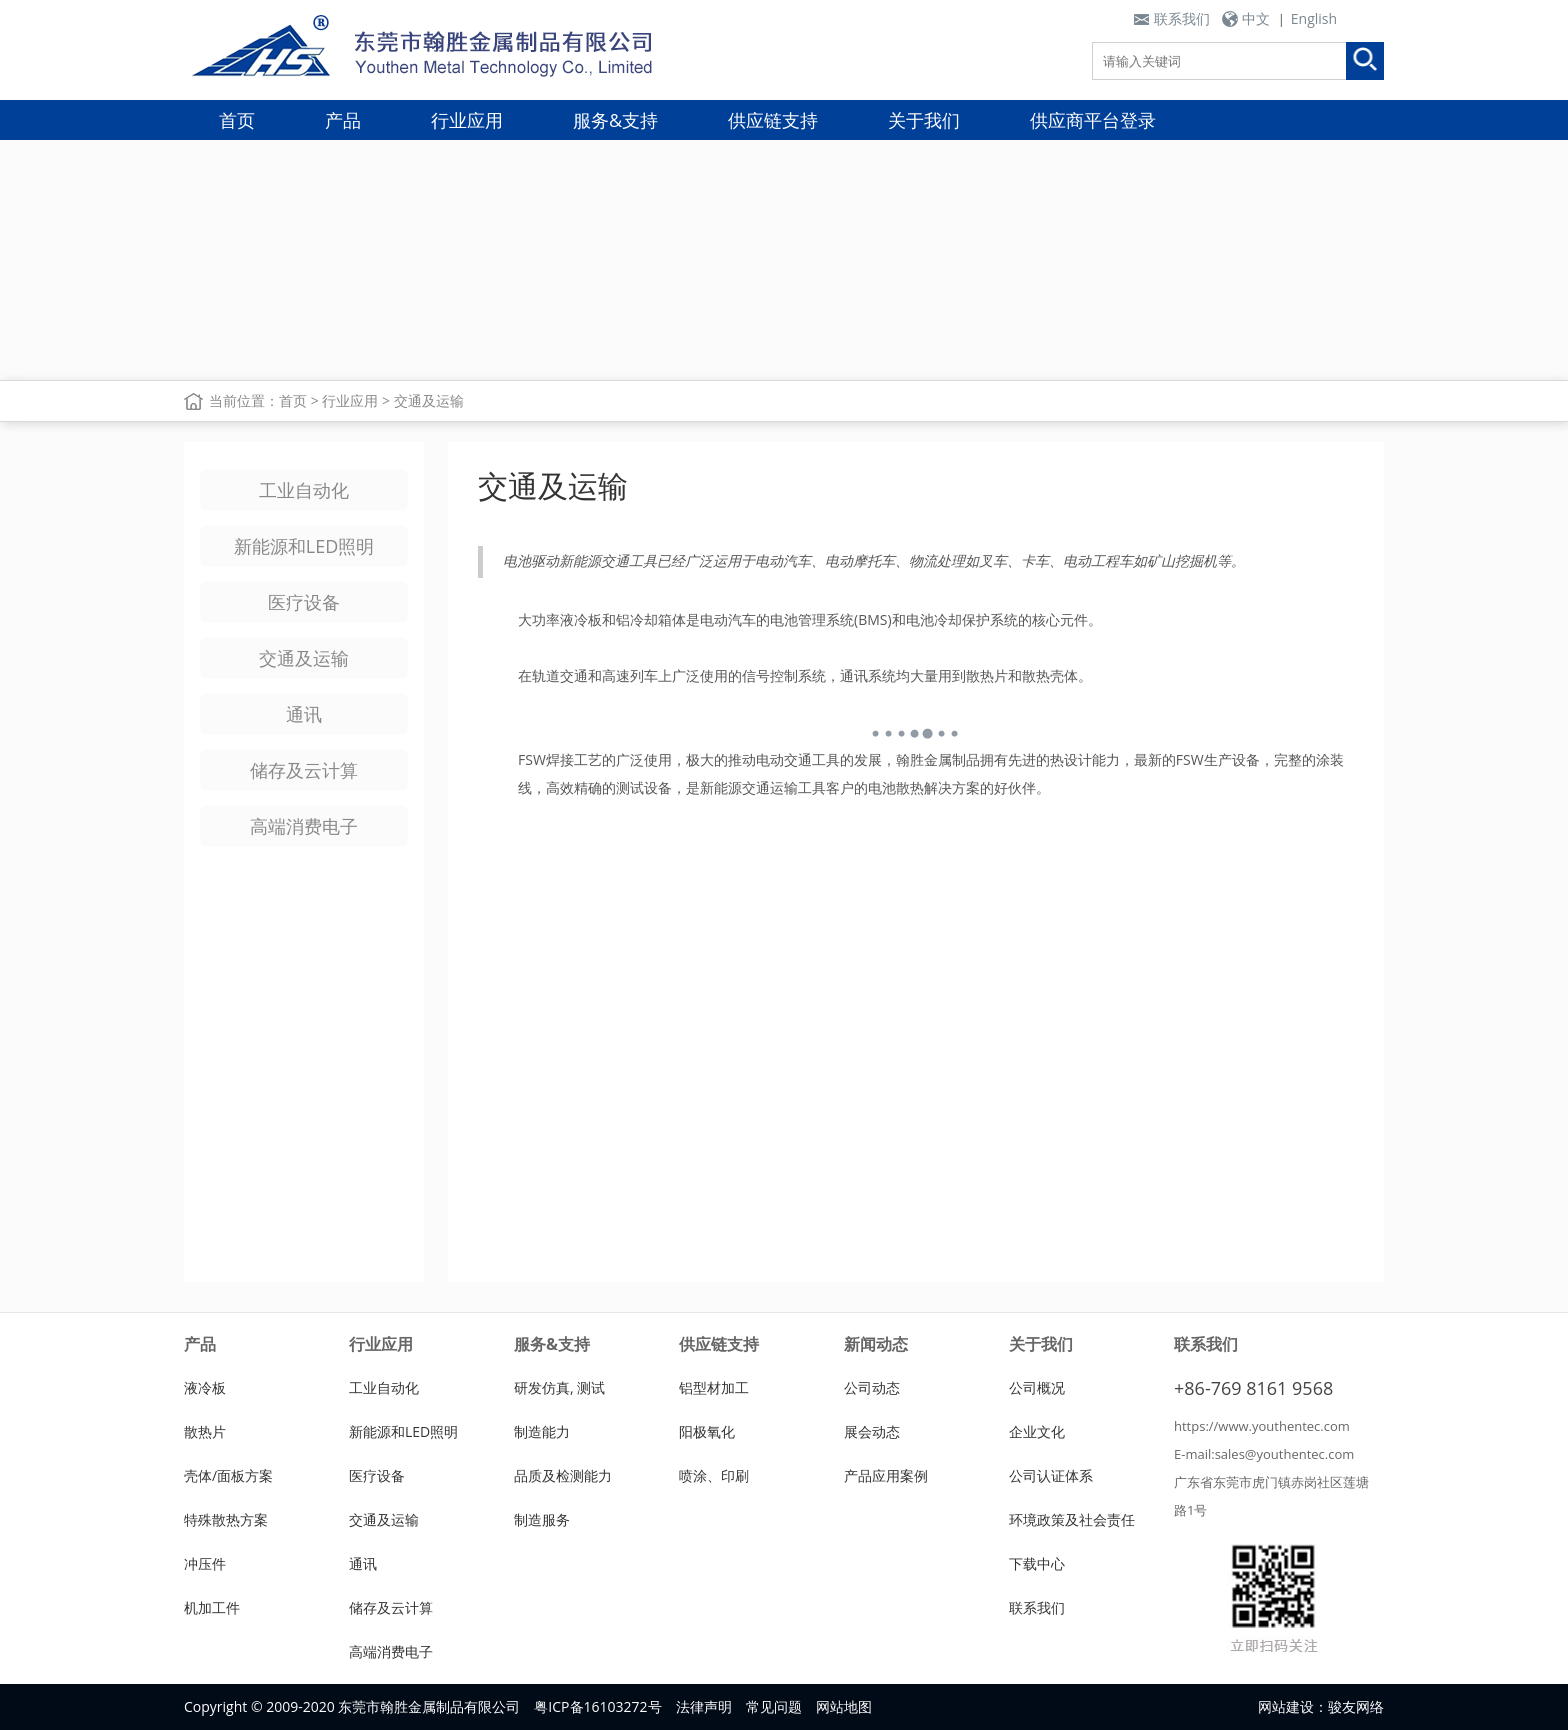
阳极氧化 (707, 1431)
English (1314, 18)
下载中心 (1037, 1563)
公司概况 (1037, 1387)
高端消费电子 (304, 826)
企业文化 (1037, 1431)
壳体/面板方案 (228, 1475)
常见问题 (774, 1706)
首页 (237, 120)
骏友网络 (1356, 1706)
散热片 (205, 1431)
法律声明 (704, 1706)
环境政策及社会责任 (1072, 1519)
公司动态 (872, 1387)
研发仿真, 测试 (559, 1387)
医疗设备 (304, 602)
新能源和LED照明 (304, 546)
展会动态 (872, 1431)
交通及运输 (429, 400)
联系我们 (1182, 18)
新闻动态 (876, 1344)
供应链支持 (773, 120)
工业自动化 (304, 490)
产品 (343, 120)
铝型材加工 (714, 1387)
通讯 (304, 714)
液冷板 (205, 1387)
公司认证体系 (1051, 1475)
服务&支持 (615, 120)
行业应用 (467, 120)
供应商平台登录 (1093, 120)
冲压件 (205, 1563)
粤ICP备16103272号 (597, 1706)
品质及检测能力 (563, 1475)
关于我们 (924, 120)
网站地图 (844, 1706)
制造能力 (542, 1431)
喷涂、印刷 (714, 1475)
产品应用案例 (886, 1475)
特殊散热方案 (226, 1519)
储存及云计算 (304, 770)
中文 (1256, 18)
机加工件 (212, 1607)
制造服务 (542, 1519)
